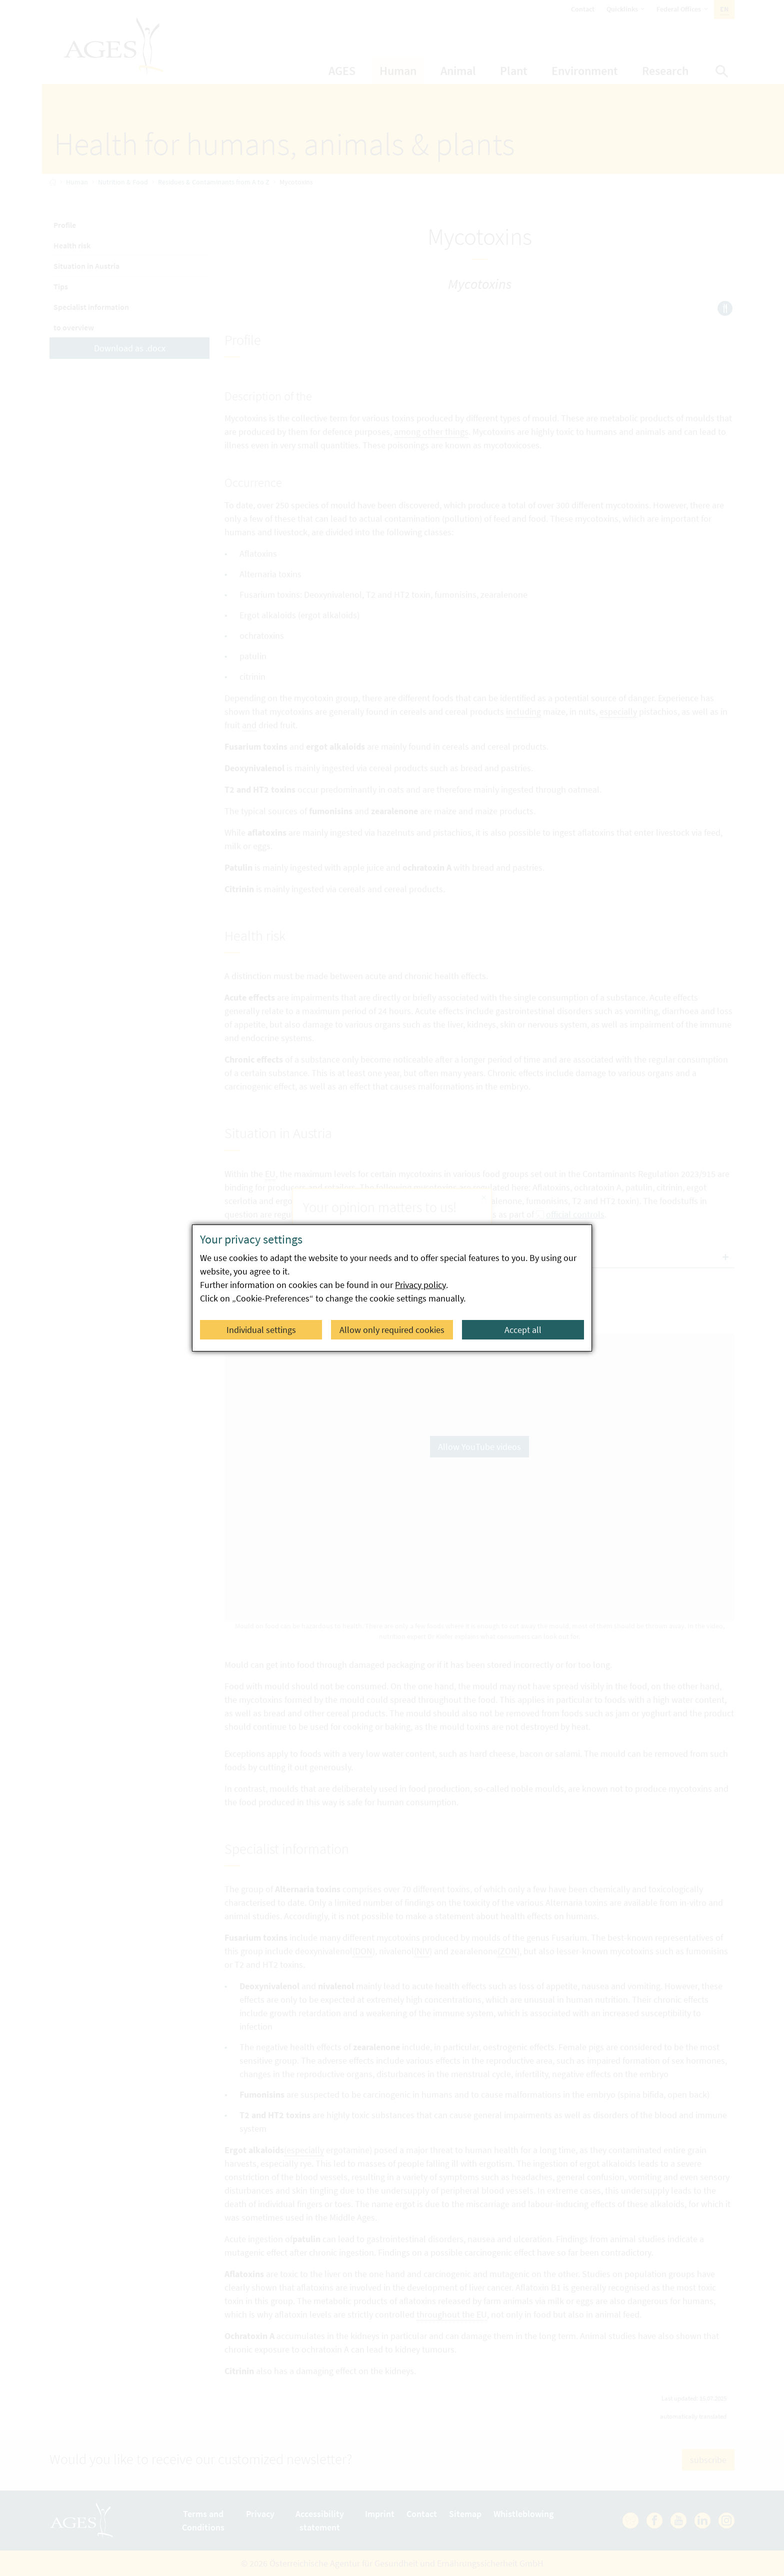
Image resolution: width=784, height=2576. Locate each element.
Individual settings (261, 1329)
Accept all (523, 1329)
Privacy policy (420, 1284)
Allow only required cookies (392, 1329)
